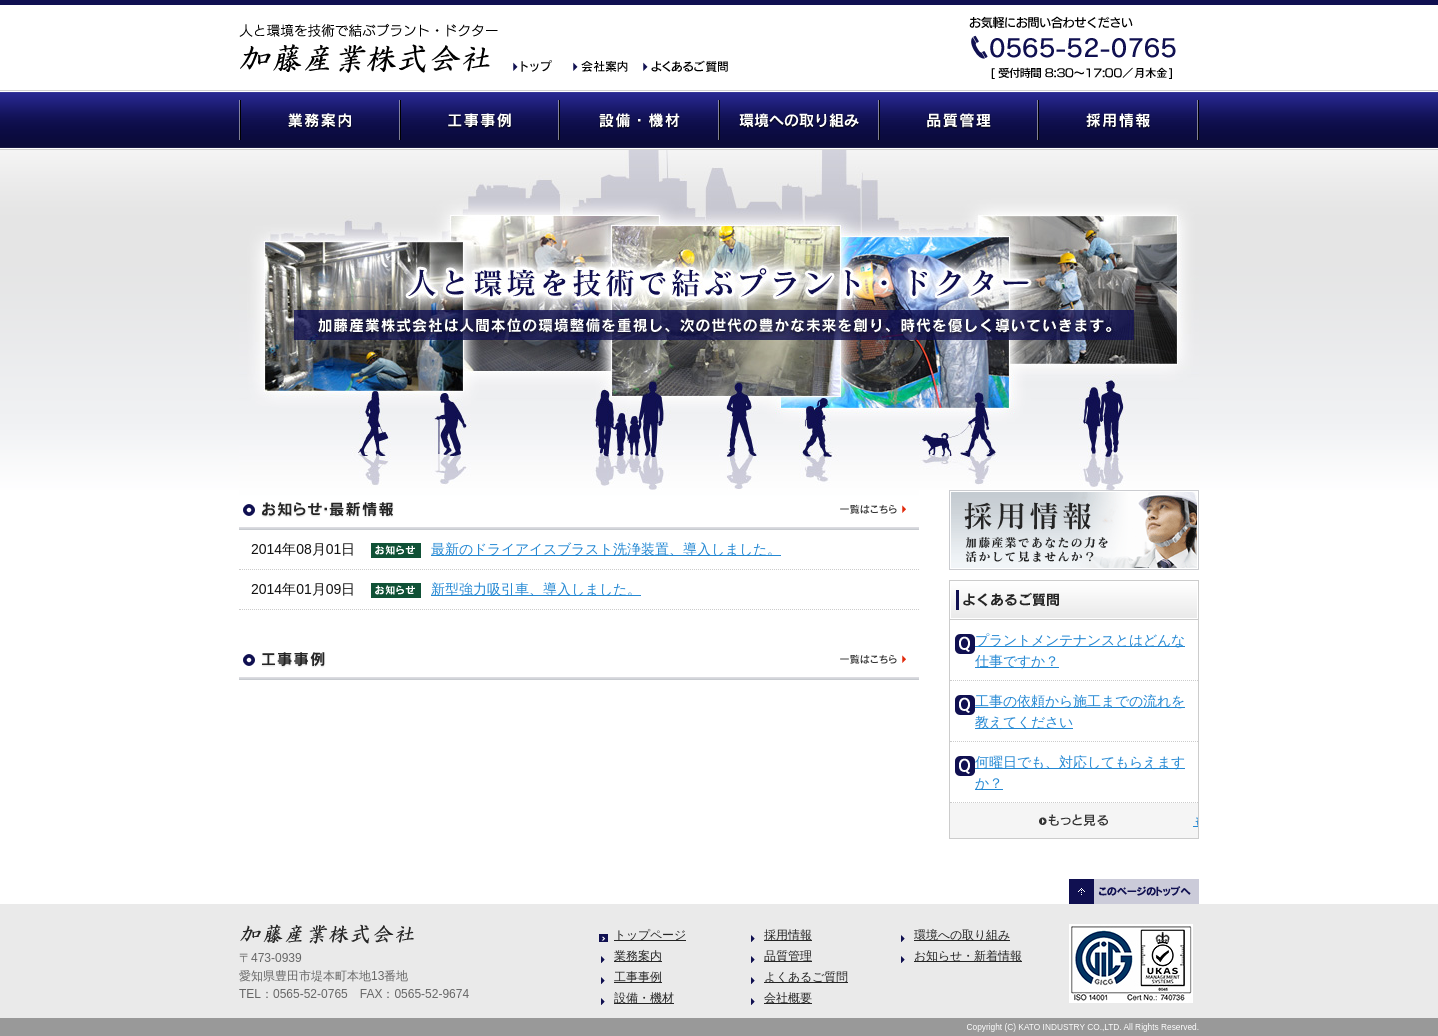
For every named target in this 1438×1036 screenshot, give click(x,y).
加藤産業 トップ (539, 67)
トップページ (650, 935)
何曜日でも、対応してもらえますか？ (1080, 772)
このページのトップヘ (1134, 891)
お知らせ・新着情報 (968, 956)
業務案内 (319, 120)
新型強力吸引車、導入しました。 (536, 589)
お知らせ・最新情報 (579, 510)
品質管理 (959, 120)
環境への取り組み (799, 120)
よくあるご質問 (684, 67)
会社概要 (604, 67)
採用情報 (1119, 120)
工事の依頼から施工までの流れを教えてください (1080, 711)
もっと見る (1195, 820)
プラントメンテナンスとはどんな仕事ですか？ (1080, 650)
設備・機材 (639, 120)
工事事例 (479, 120)
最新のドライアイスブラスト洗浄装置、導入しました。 (606, 549)
